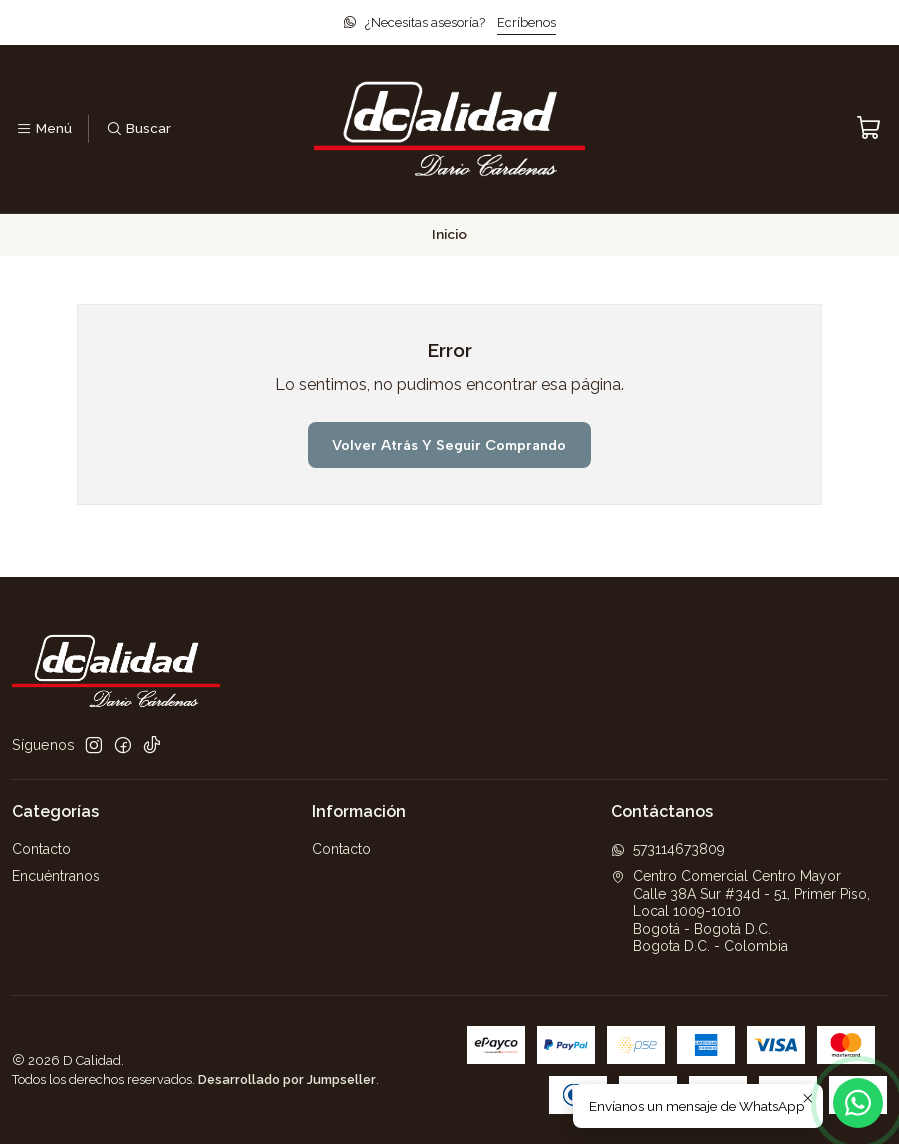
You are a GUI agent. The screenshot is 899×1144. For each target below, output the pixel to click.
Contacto (41, 849)
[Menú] (44, 129)
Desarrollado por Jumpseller (287, 1079)
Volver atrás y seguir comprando (449, 445)
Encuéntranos (56, 876)
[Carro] (869, 128)
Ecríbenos (526, 22)
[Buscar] (137, 129)
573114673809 (668, 849)
